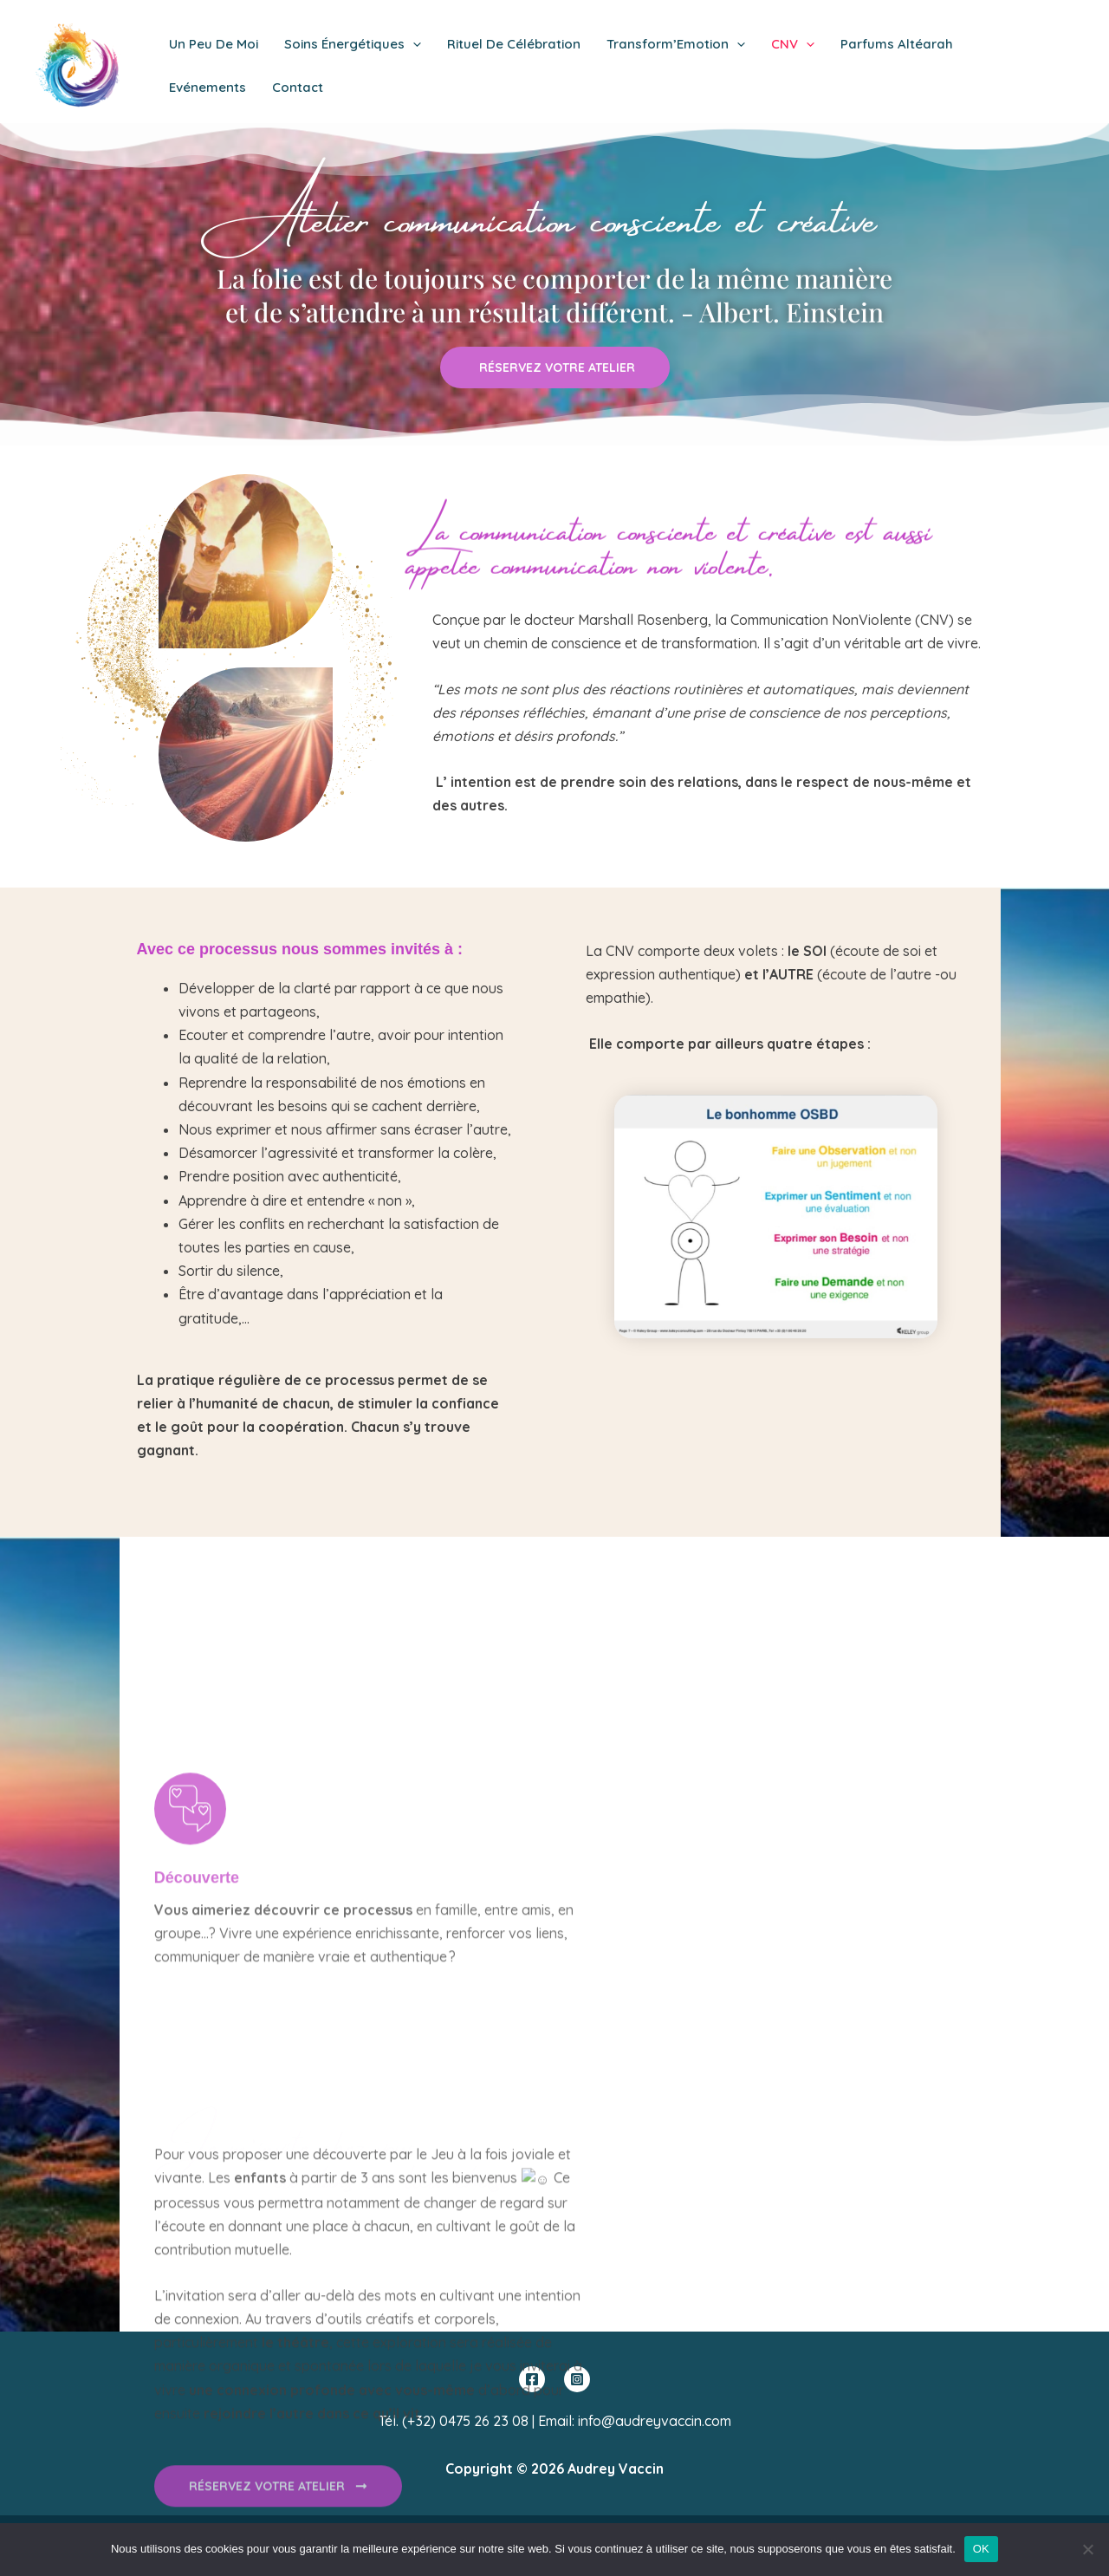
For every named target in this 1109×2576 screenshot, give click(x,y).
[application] (413, 44)
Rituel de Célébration (513, 44)
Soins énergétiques (352, 44)
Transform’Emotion (675, 44)
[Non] (1087, 2549)
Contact (297, 87)
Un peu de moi (213, 44)
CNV (792, 44)
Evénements (207, 87)
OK (981, 2548)
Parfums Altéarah (896, 44)
